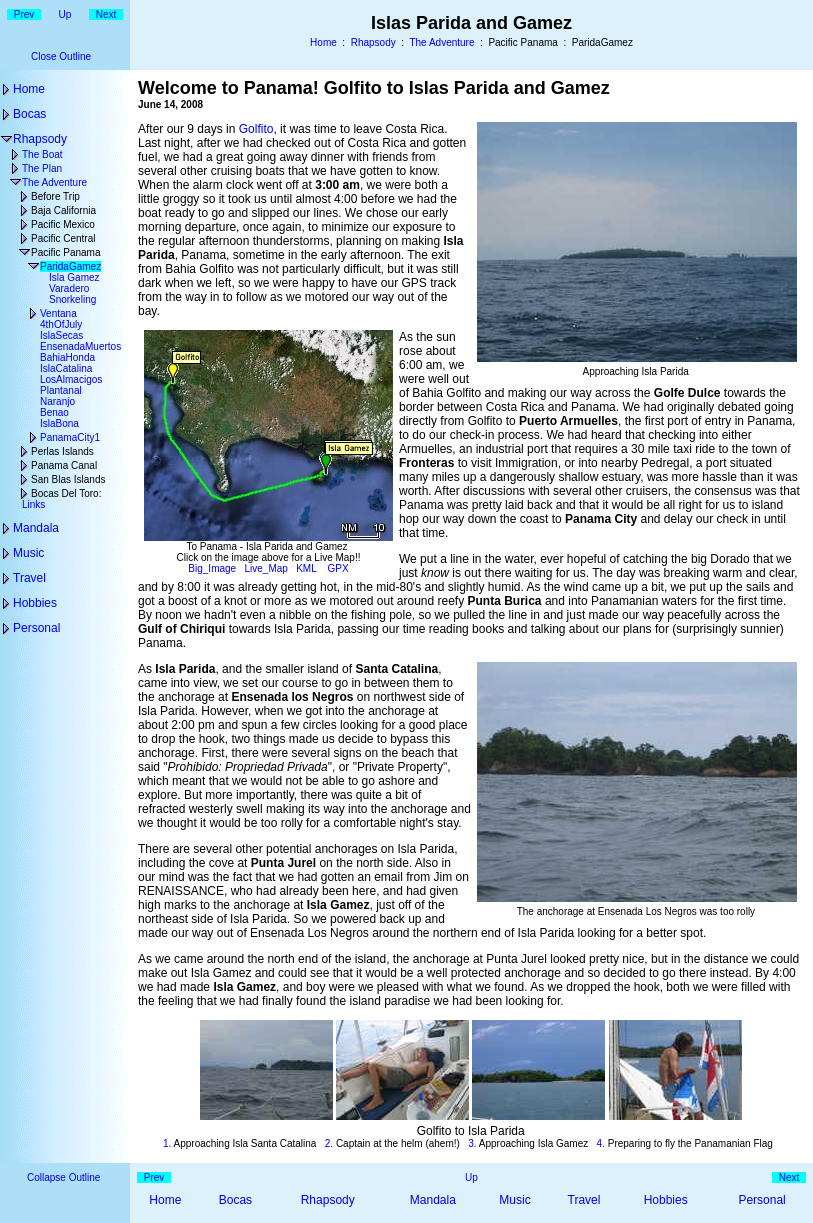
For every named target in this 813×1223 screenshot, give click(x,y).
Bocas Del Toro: (66, 493)
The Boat (42, 154)
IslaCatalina (66, 368)
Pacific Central (63, 238)
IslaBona (59, 423)
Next (106, 14)
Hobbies (35, 603)
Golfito (256, 129)
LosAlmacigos (71, 379)
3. (472, 1143)
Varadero (69, 288)
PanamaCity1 (70, 437)
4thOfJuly (61, 324)
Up (65, 14)
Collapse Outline (63, 1177)
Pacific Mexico (63, 224)
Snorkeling (72, 299)
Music (28, 553)
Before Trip (55, 196)
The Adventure (441, 42)
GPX (338, 568)
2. (329, 1143)
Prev (24, 14)
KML (306, 568)
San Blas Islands (68, 479)
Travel (29, 578)
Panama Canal (64, 465)
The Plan (42, 168)
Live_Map (266, 568)
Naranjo (57, 401)
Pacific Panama (65, 252)
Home (323, 42)
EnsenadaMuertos (80, 346)
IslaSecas (61, 335)
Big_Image (212, 568)
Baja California (63, 210)
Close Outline (61, 56)
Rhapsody (373, 42)
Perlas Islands (62, 451)
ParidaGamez (70, 266)
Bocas (29, 114)
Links (33, 504)
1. (167, 1143)
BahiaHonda (67, 357)
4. (601, 1143)
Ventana (58, 313)
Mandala (36, 528)
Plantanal (61, 390)
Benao (54, 412)
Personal (36, 628)
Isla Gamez (74, 277)
